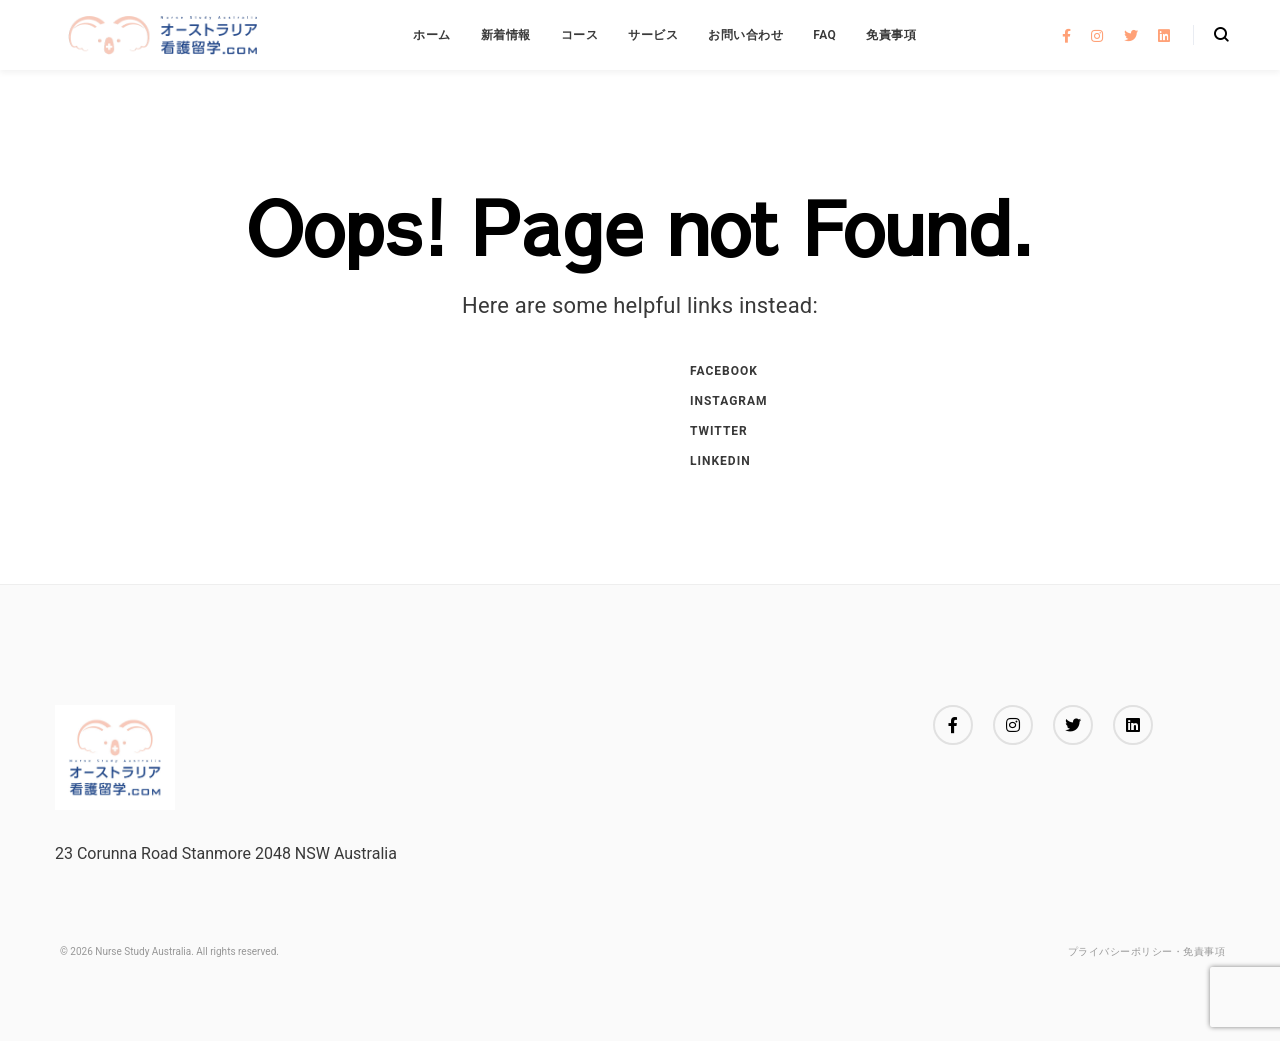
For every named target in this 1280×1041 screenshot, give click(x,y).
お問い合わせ (745, 35)
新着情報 (506, 35)
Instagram (729, 401)
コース (580, 35)
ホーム (432, 35)
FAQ (824, 35)
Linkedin (720, 461)
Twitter (719, 431)
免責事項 (891, 35)
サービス (653, 35)
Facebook (724, 371)
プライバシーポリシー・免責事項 (1147, 951)
